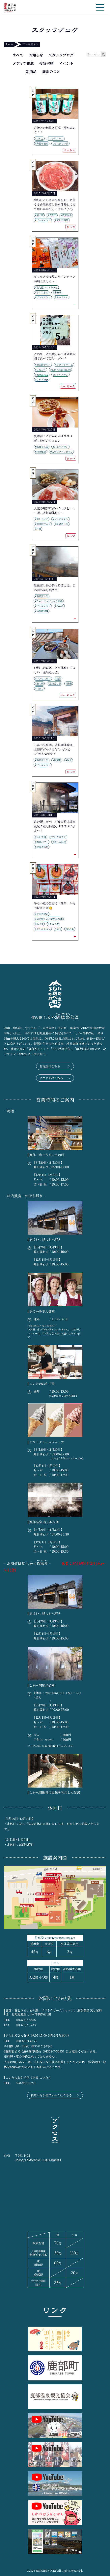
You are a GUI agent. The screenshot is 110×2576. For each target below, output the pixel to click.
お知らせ (36, 54)
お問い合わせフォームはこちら (55, 2095)
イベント (66, 63)
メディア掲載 (23, 63)
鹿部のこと (51, 71)
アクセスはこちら (55, 1078)
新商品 (31, 71)
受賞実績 (46, 63)
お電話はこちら (55, 1066)
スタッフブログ (60, 54)
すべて (18, 54)
